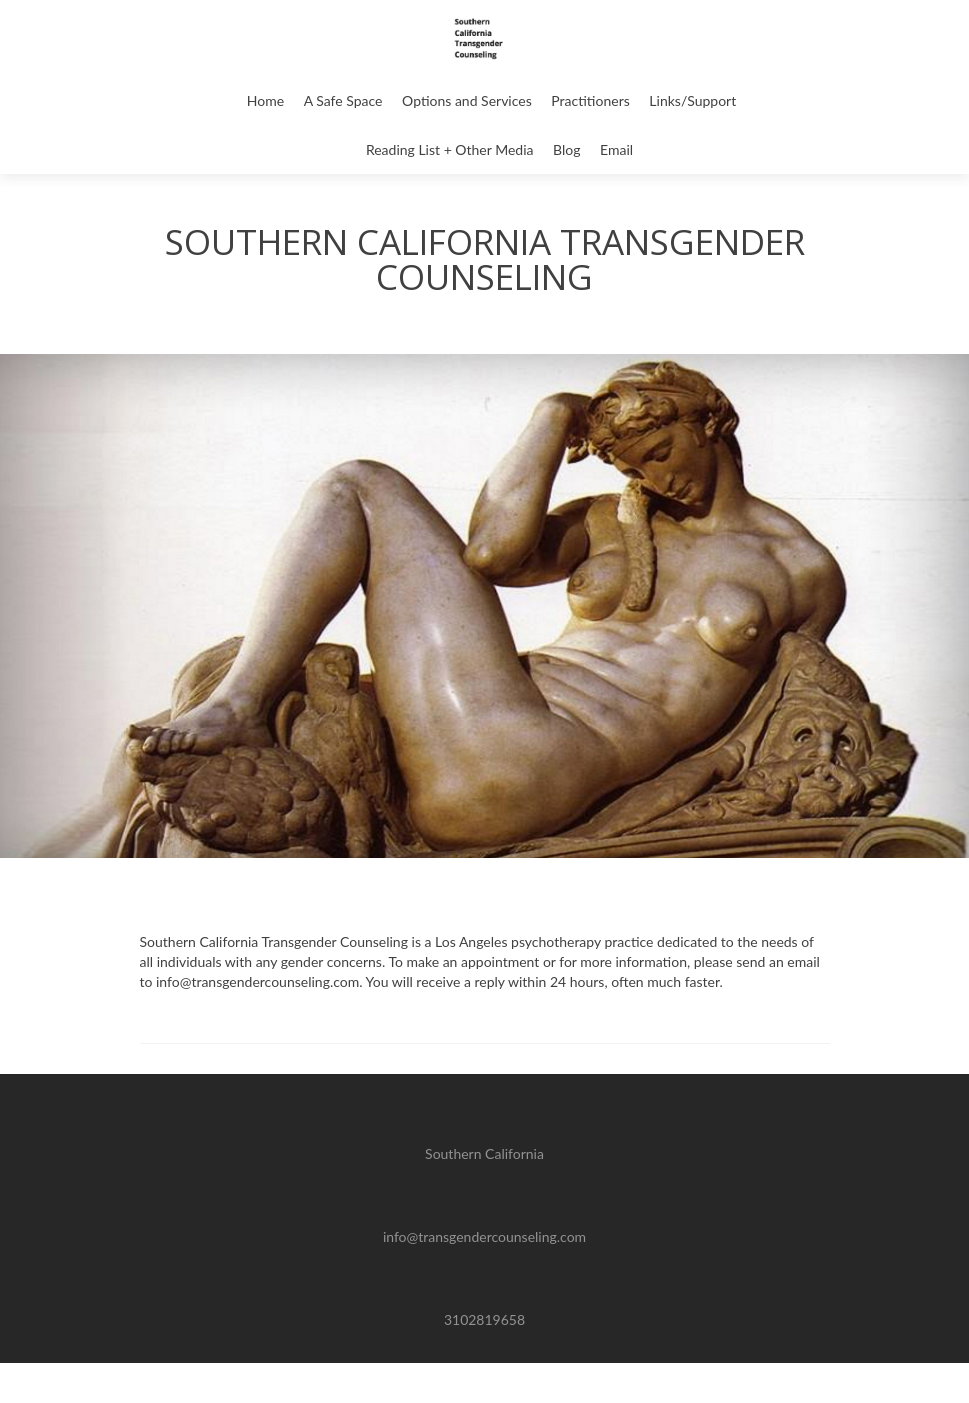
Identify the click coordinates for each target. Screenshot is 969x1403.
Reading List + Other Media (450, 149)
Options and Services (467, 100)
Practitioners (590, 100)
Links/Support (692, 100)
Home (265, 100)
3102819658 (484, 1319)
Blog (566, 149)
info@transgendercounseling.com (484, 1236)
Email (616, 149)
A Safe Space (343, 100)
